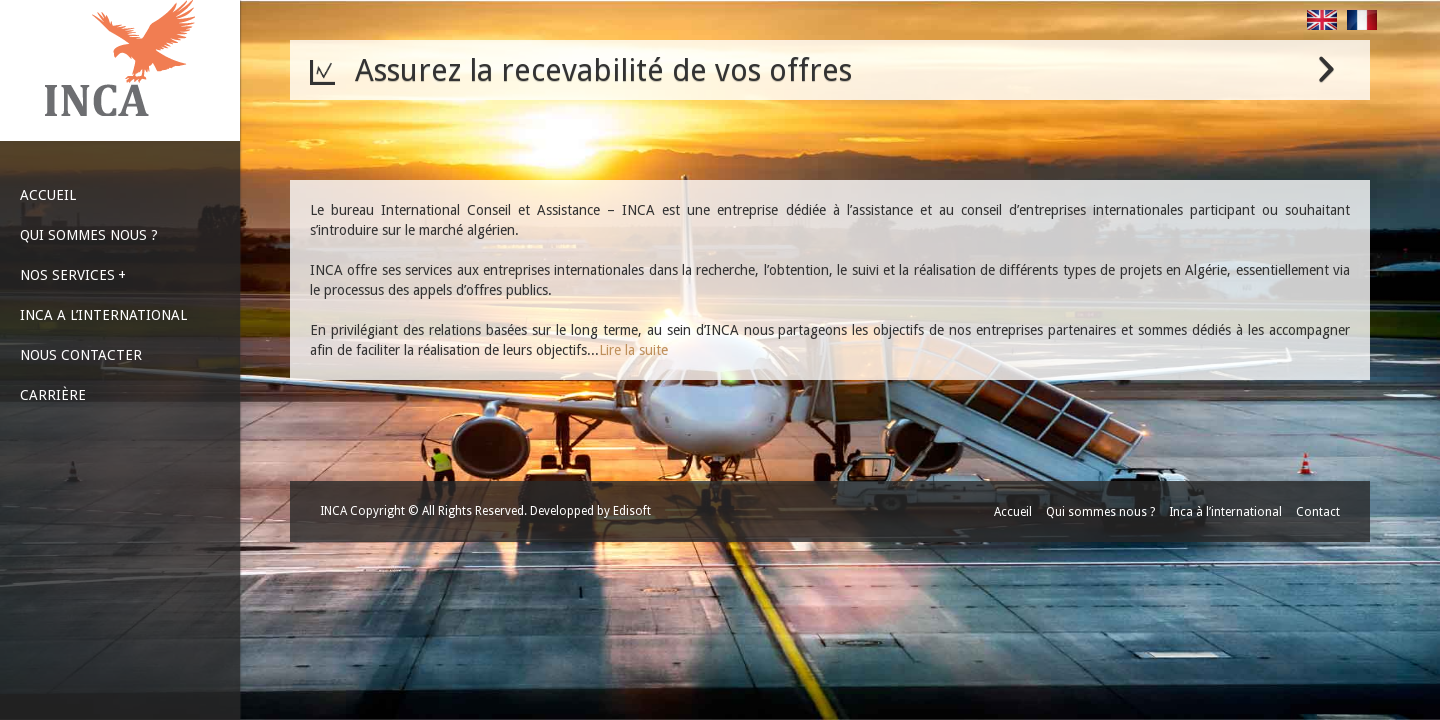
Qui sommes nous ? (1100, 512)
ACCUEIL (48, 195)
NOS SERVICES (73, 275)
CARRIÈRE (53, 395)
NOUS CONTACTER (81, 355)
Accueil (1013, 512)
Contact (1318, 512)
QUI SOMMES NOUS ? (89, 235)
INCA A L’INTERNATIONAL (103, 315)
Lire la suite (633, 350)
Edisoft (632, 511)
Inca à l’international (1225, 512)
